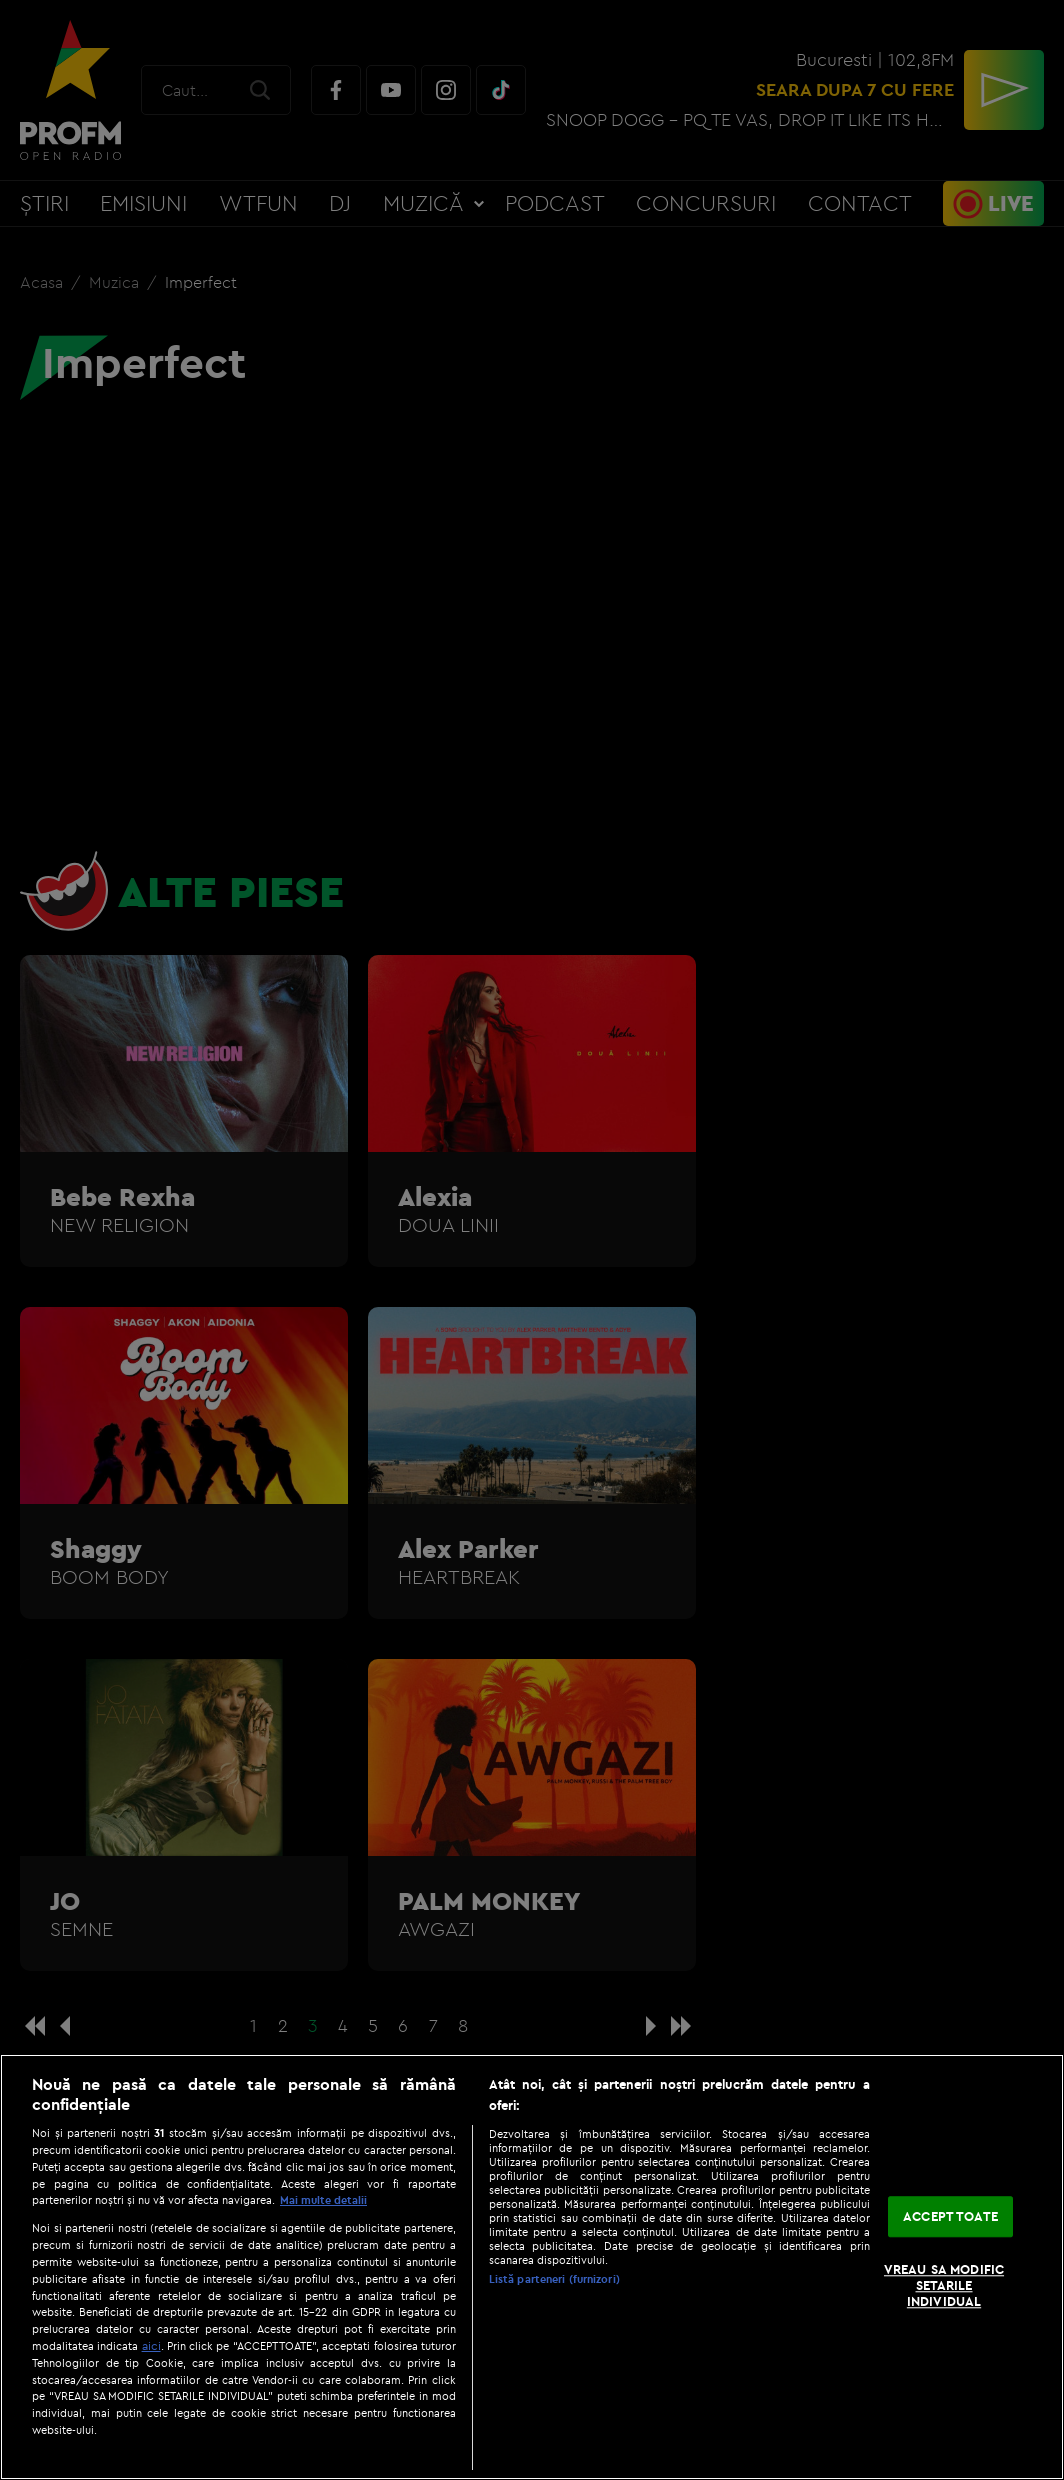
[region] (532, 2267)
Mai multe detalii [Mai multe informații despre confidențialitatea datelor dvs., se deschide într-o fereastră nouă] (323, 2200)
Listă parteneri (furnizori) (554, 2279)
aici (151, 2345)
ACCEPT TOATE (950, 2216)
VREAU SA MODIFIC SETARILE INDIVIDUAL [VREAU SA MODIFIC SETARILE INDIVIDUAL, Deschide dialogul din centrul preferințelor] (944, 2285)
